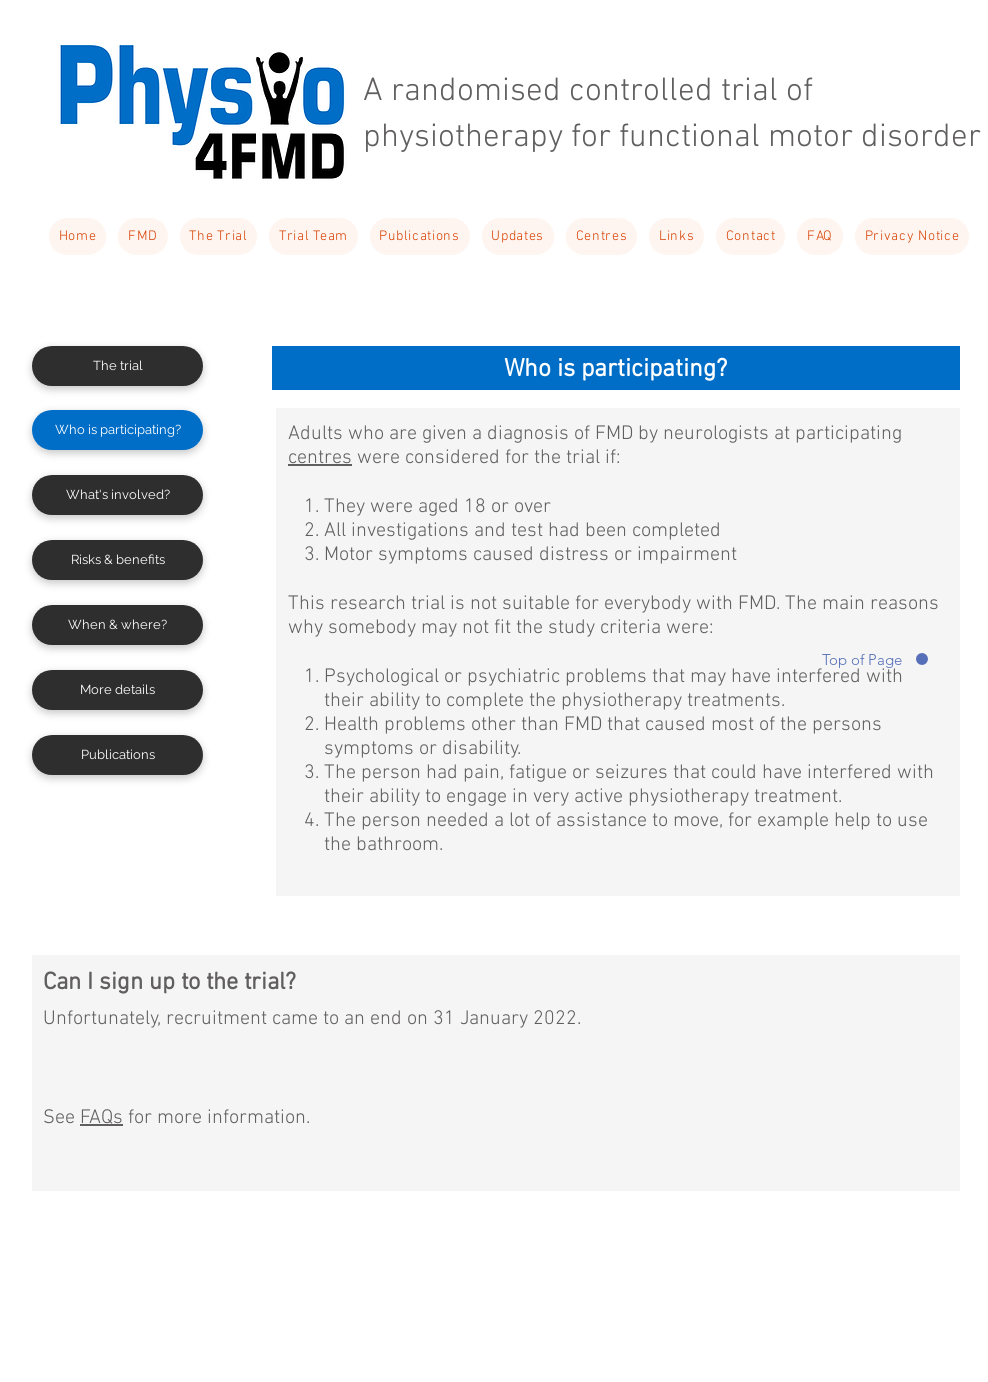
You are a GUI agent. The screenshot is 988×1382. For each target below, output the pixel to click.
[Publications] (117, 755)
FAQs (101, 1118)
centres (320, 458)
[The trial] (117, 366)
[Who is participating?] (117, 430)
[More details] (117, 690)
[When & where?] (117, 625)
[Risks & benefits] (117, 560)
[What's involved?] (117, 495)
